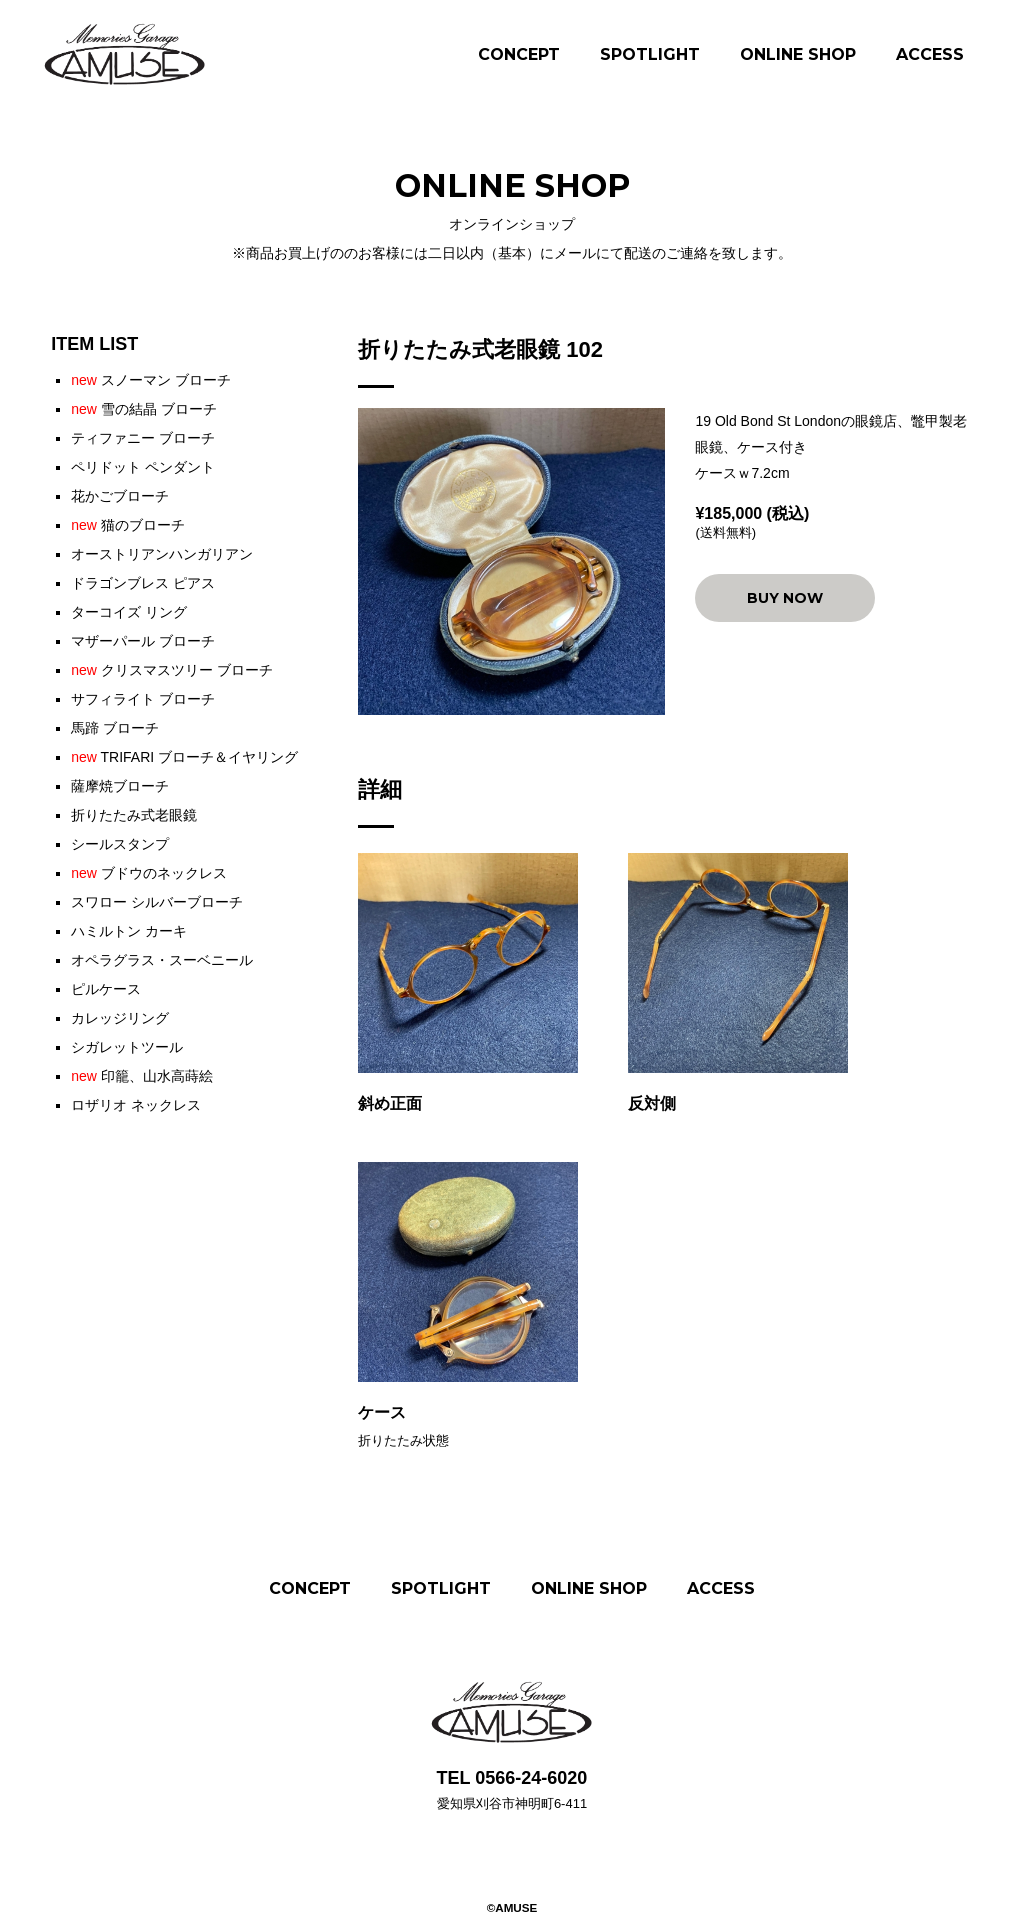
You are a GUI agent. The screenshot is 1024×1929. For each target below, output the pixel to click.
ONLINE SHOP (798, 54)
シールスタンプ (120, 844)
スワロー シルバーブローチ (157, 902)
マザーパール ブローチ (143, 641)
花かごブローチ (120, 496)
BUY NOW (785, 598)
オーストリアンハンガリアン (162, 554)
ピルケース (106, 989)
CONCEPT (519, 54)
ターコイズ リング (129, 612)
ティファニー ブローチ (143, 438)
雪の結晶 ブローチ (143, 409)
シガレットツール (127, 1047)
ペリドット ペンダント (143, 467)
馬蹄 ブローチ (115, 728)
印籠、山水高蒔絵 (142, 1076)
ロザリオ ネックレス (136, 1105)
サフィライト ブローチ (143, 699)
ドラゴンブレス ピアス (143, 583)
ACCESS (930, 54)
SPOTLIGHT (650, 54)
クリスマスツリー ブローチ (171, 670)
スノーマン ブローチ (150, 380)
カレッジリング (120, 1018)
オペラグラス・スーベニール (162, 960)
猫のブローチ (128, 525)
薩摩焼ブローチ (120, 786)
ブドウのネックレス (149, 873)
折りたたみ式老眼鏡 (134, 815)
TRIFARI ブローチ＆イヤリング (184, 757)
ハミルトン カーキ (129, 931)
